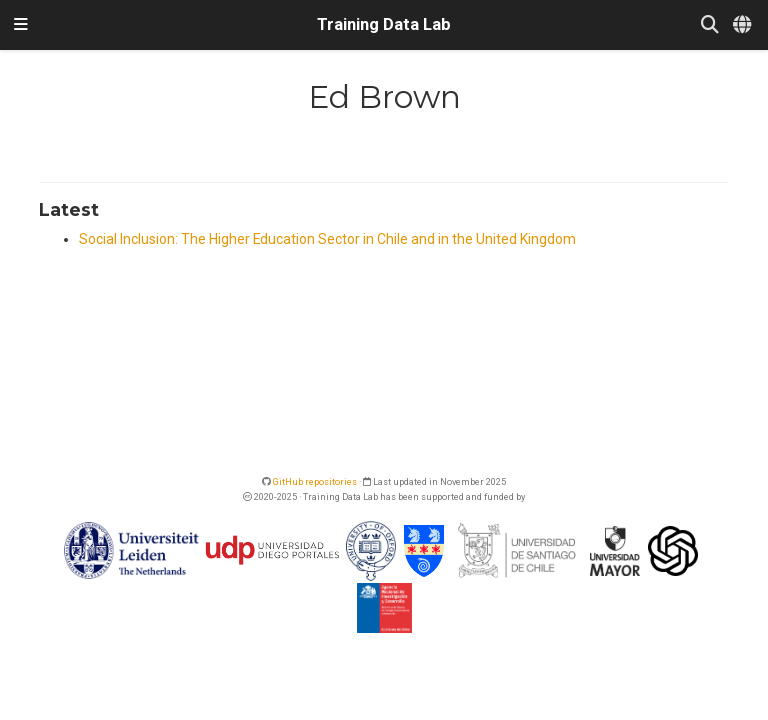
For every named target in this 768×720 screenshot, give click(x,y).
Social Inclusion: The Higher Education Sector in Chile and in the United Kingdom (327, 239)
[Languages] (743, 25)
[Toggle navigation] (21, 25)
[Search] (710, 25)
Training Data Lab (384, 24)
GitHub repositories (315, 481)
